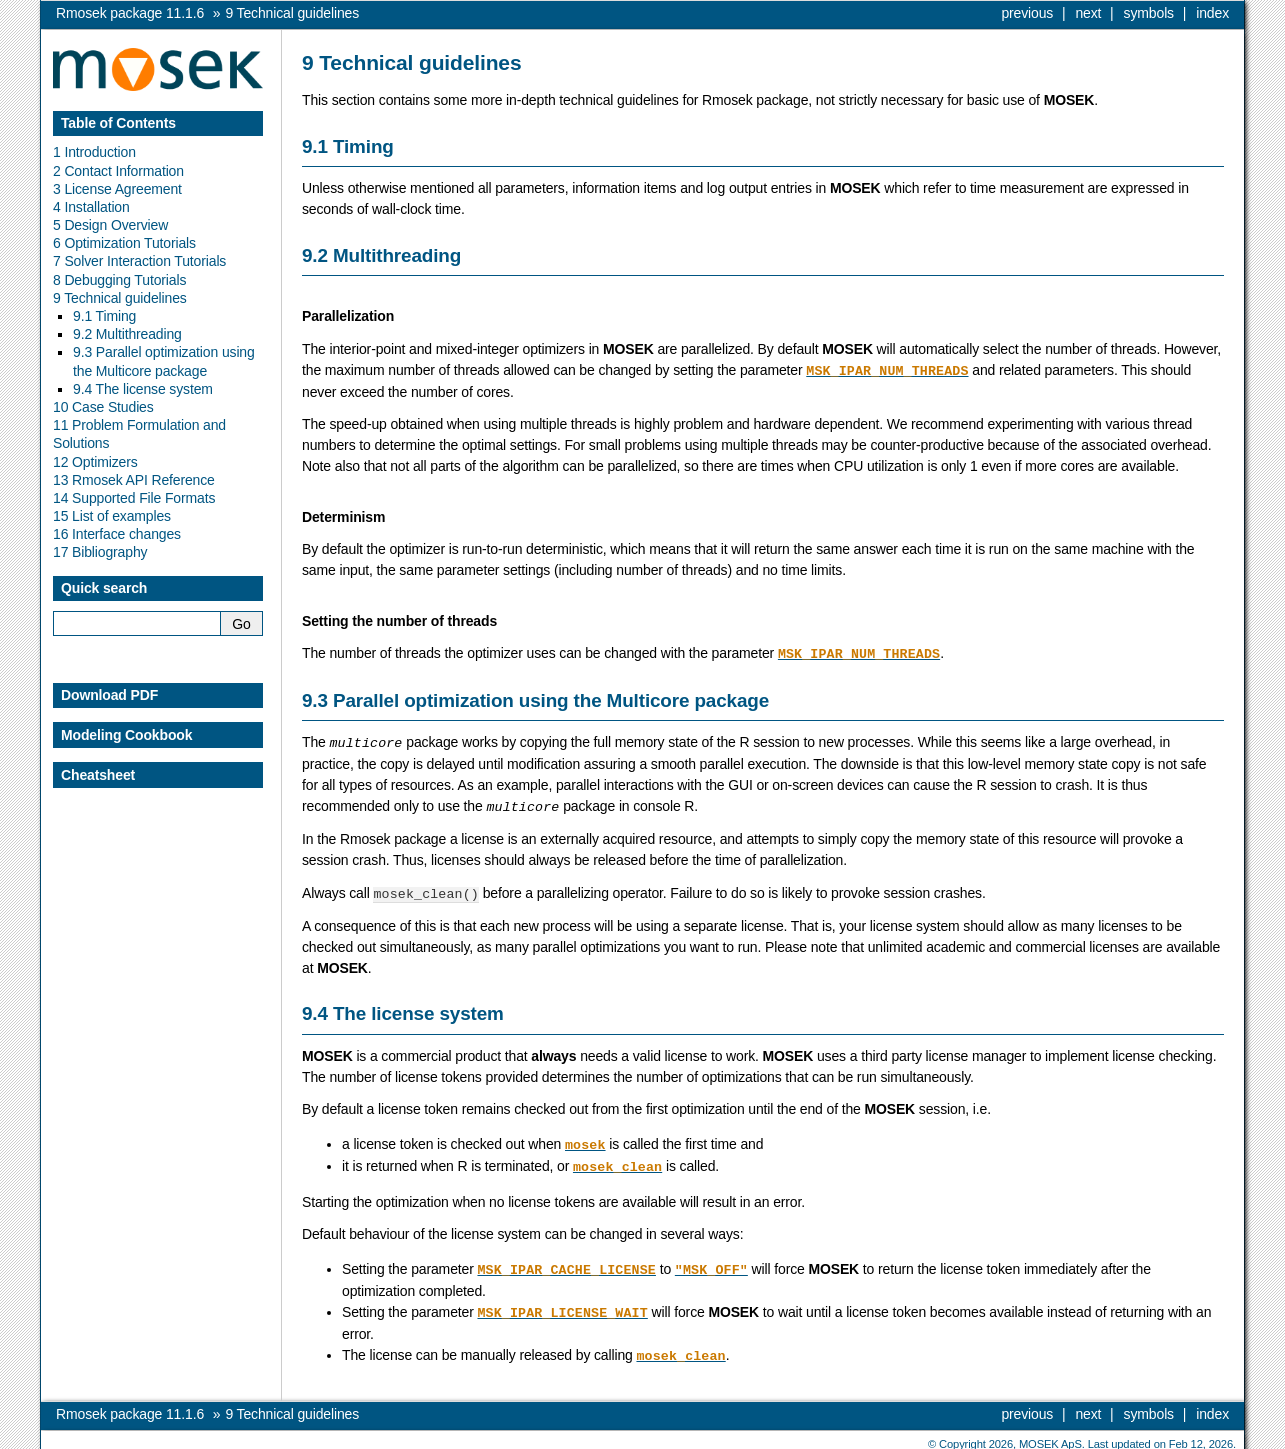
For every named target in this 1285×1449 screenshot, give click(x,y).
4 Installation (91, 207)
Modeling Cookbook (126, 735)
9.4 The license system (143, 389)
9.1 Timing (104, 316)
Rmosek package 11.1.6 (130, 13)
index (1212, 13)
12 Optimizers (95, 462)
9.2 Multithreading (127, 334)
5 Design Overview (110, 225)
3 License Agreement (117, 189)
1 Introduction (94, 152)
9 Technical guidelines (120, 298)
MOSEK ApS (1050, 1434)
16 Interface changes (117, 534)
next (1088, 13)
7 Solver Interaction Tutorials (139, 261)
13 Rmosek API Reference (134, 480)
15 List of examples (112, 516)
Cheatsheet (98, 775)
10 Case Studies (103, 407)
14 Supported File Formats (134, 498)
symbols (1149, 13)
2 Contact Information (118, 171)
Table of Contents (118, 123)
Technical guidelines (292, 13)
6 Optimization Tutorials (124, 243)
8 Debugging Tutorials (119, 280)
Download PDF (109, 695)
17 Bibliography (100, 552)
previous (1027, 13)
